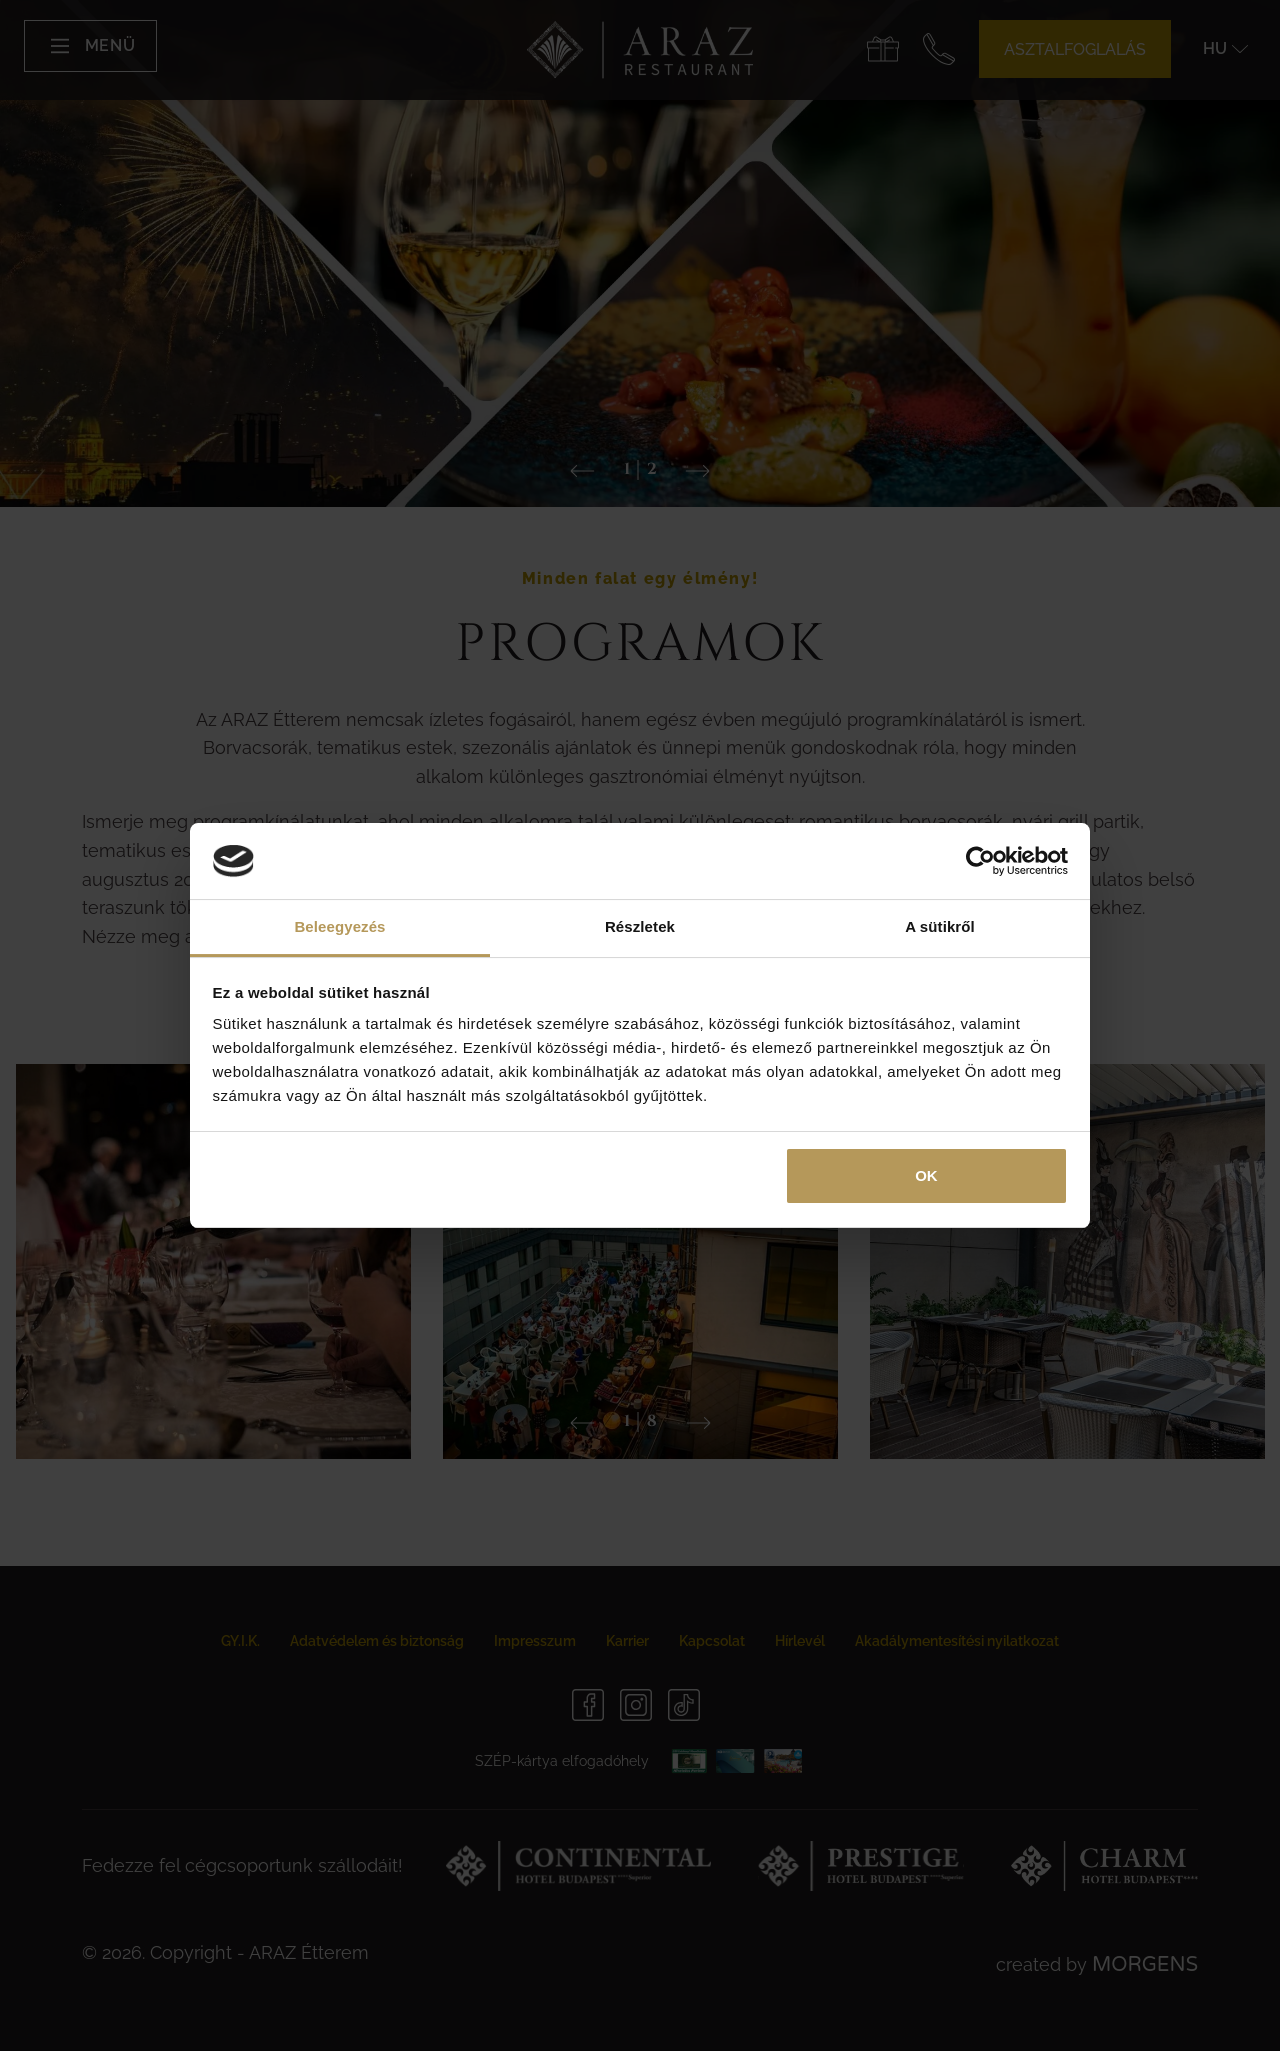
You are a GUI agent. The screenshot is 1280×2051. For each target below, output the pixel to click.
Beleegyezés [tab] (339, 926)
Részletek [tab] (640, 926)
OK (926, 1175)
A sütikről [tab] (940, 926)
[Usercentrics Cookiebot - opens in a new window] (980, 861)
